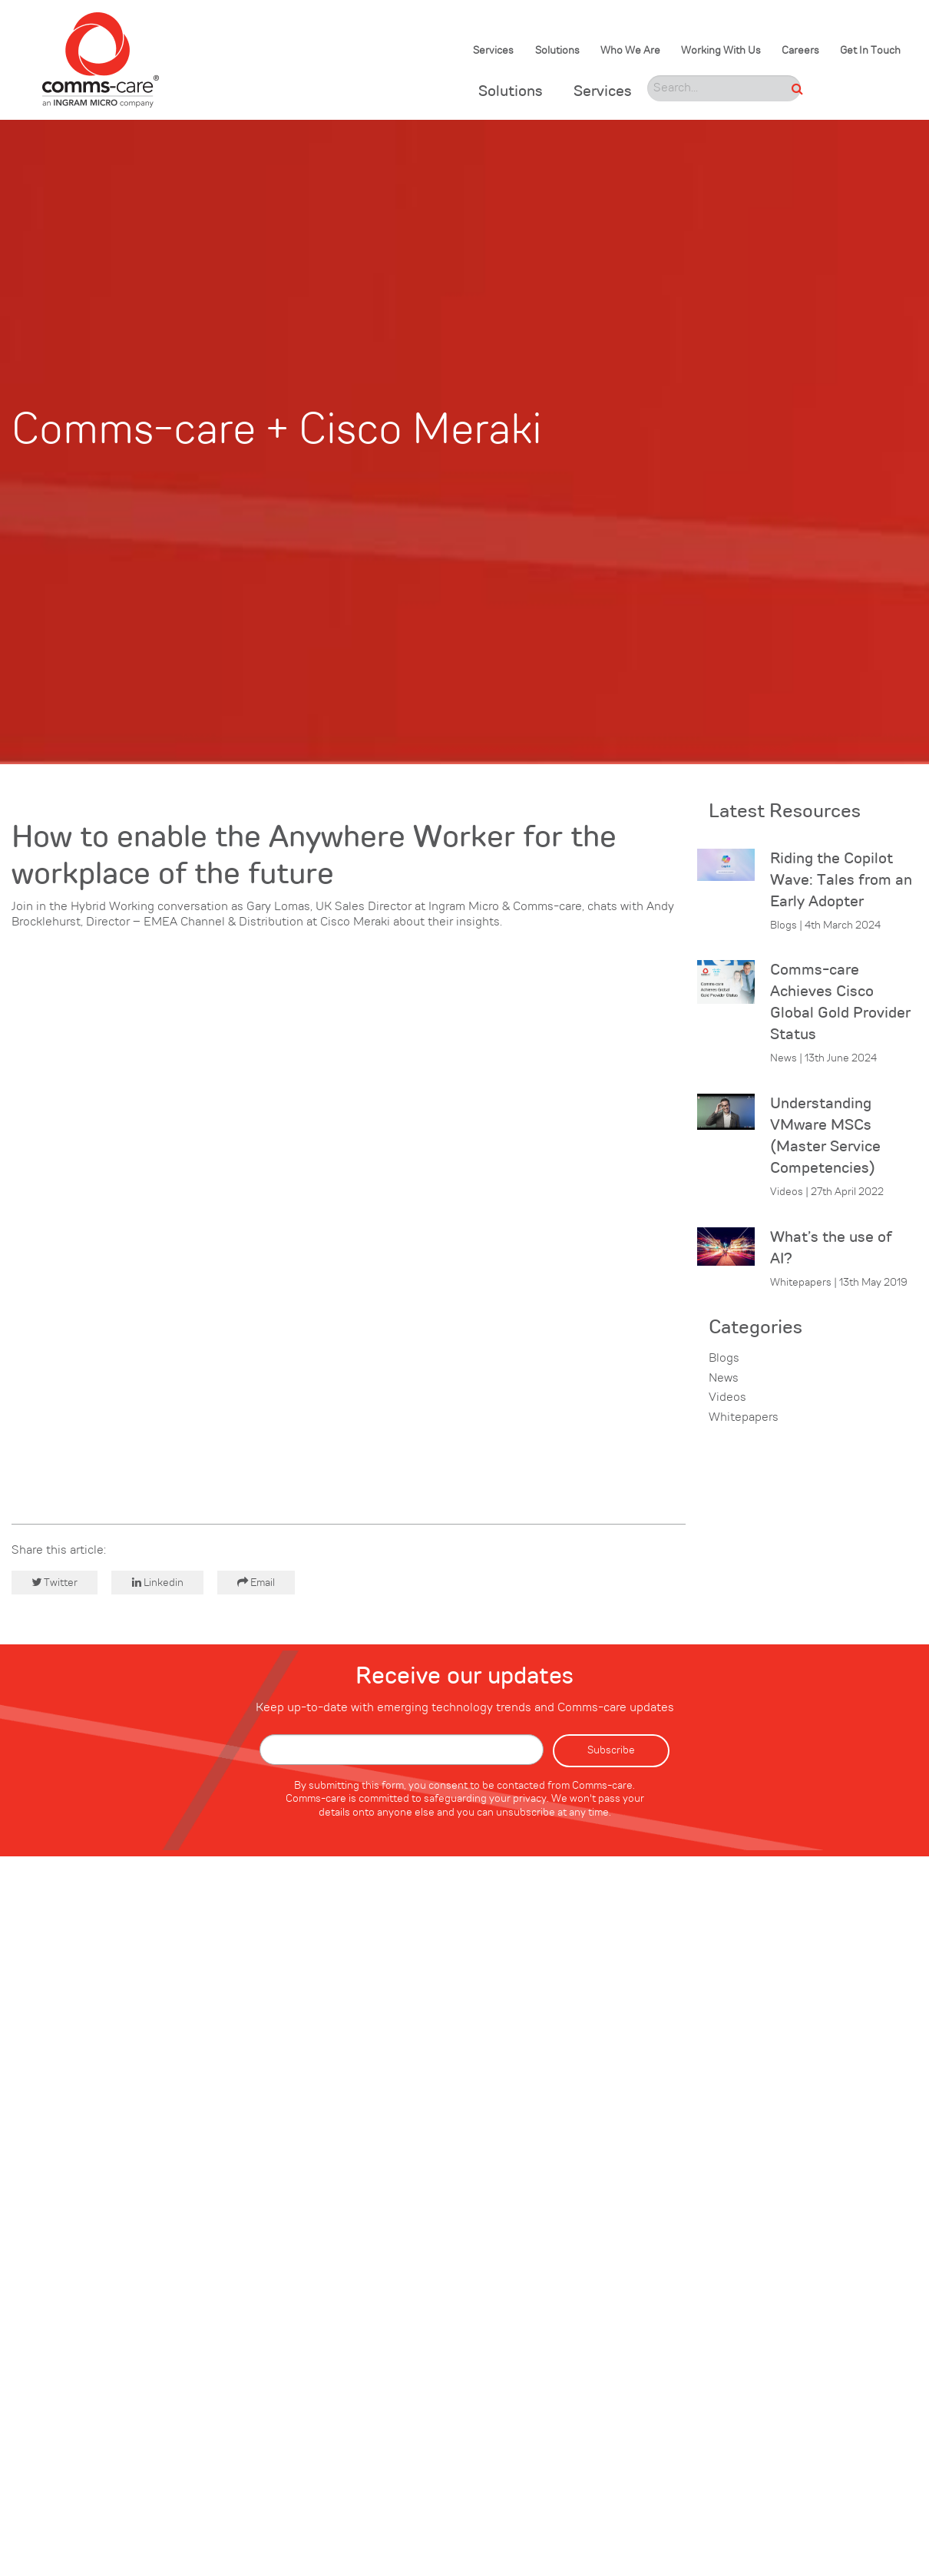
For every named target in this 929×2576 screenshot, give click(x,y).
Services (493, 51)
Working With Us (721, 51)
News (724, 1378)
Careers (800, 51)
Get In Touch (870, 51)
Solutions (557, 51)
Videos (727, 1398)
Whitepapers (744, 1418)
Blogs (724, 1359)
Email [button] (256, 1582)
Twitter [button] (54, 1582)
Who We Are (630, 51)
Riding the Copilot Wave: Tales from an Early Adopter (841, 881)
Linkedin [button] (157, 1582)
